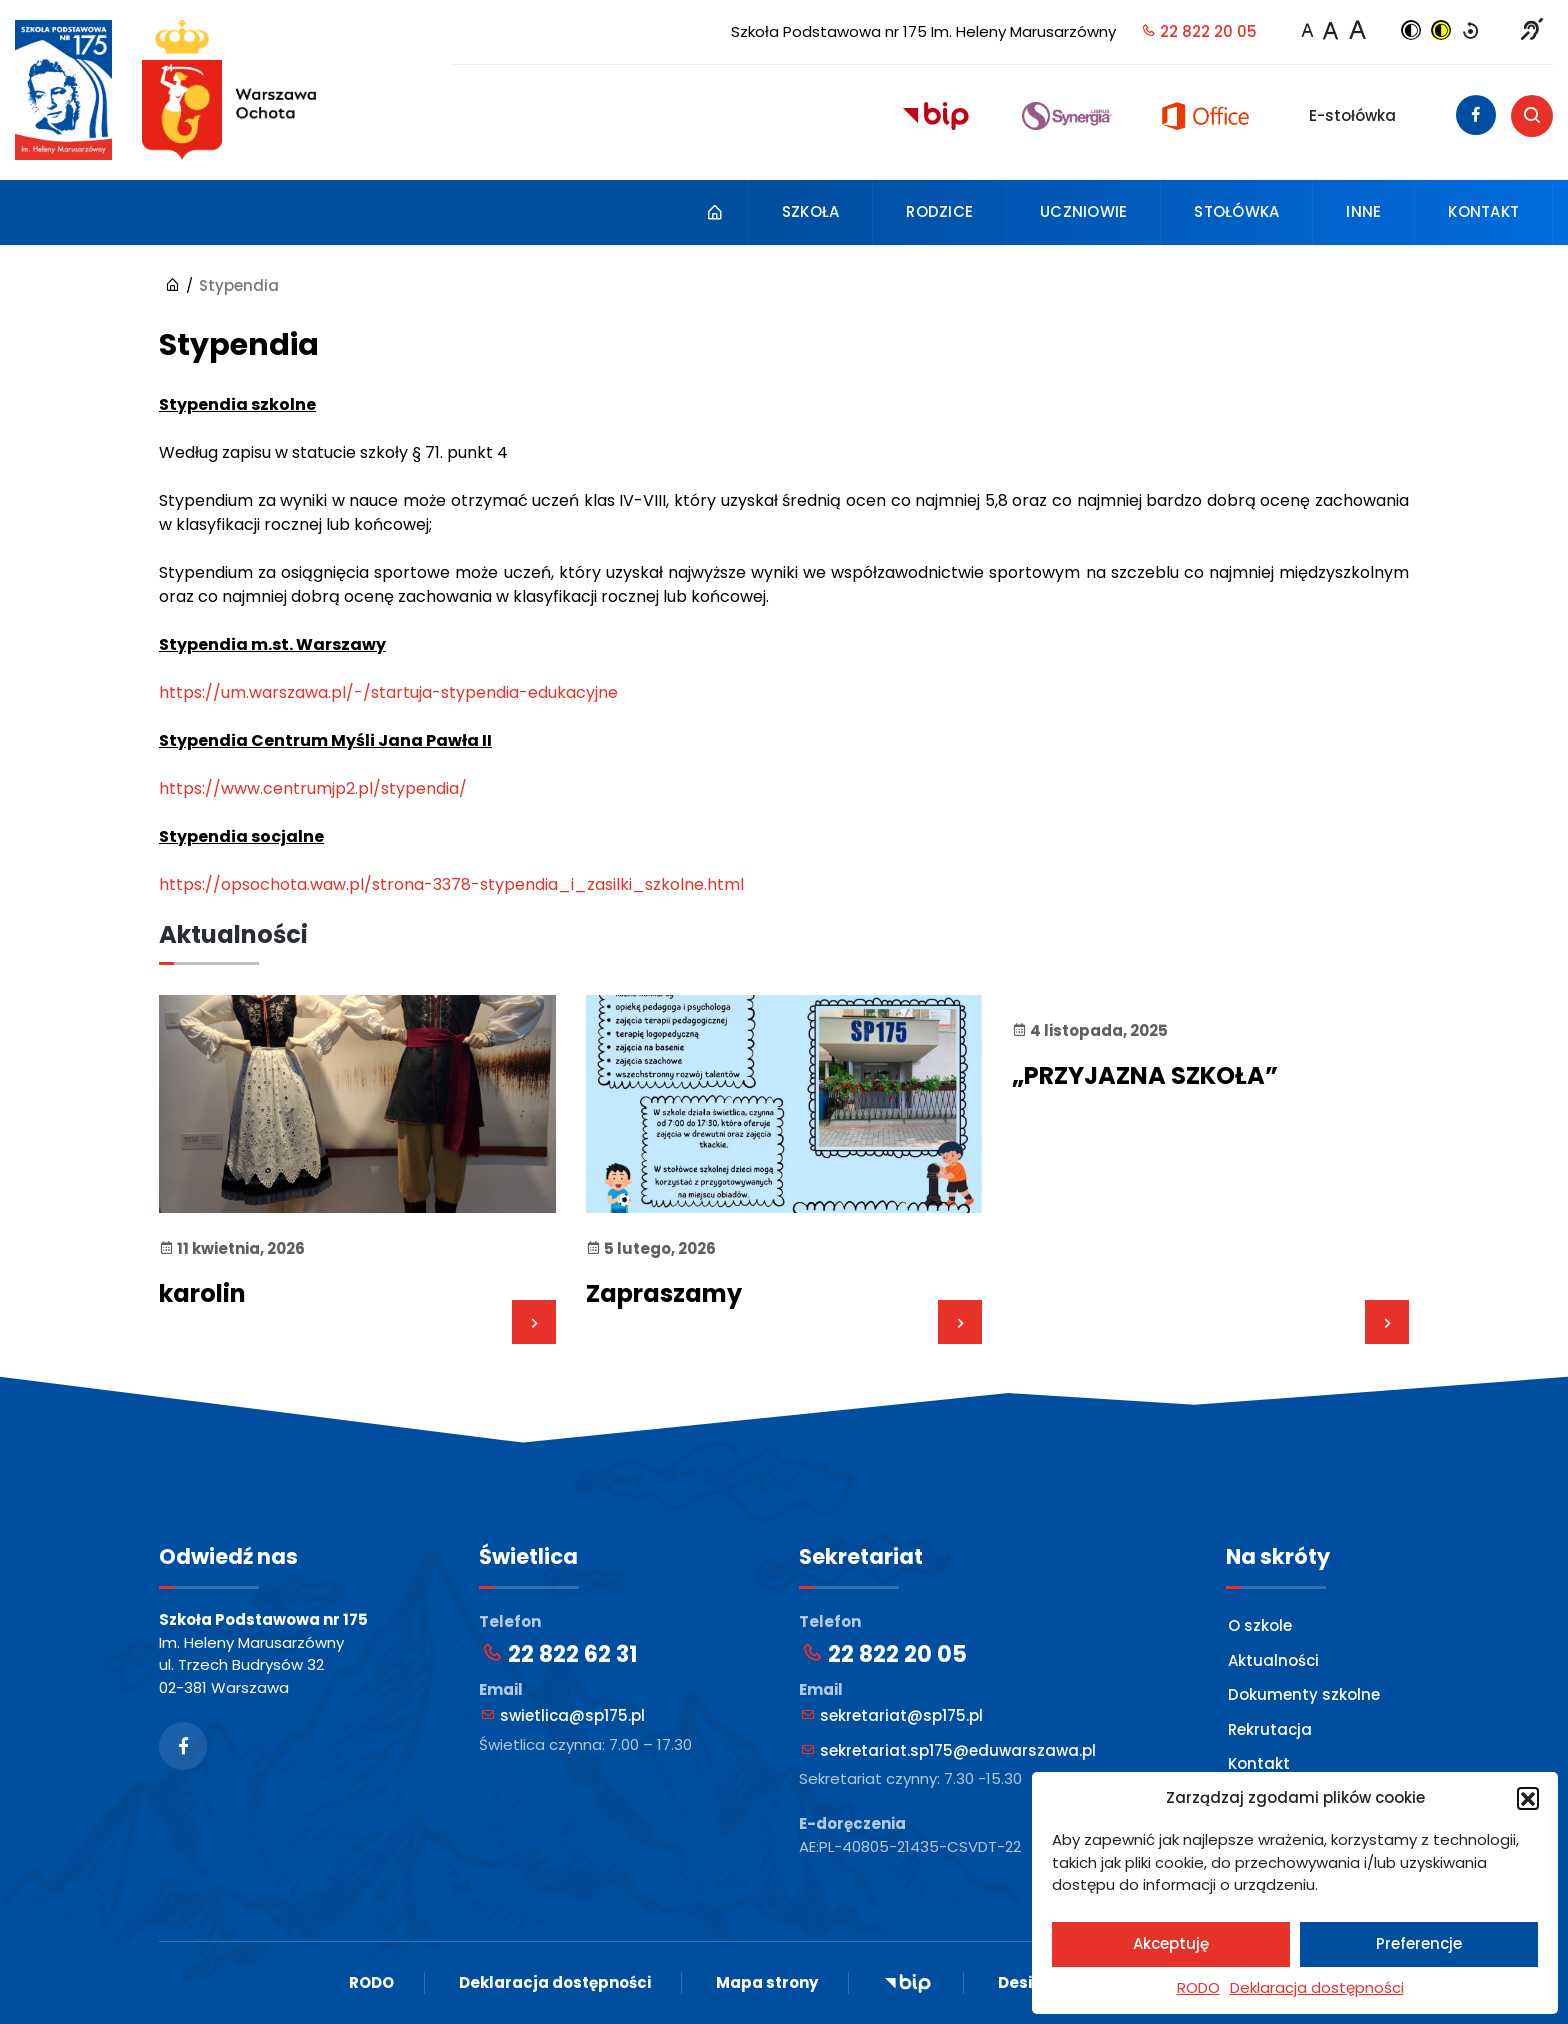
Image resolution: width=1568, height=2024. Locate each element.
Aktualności (1273, 1660)
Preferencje (1419, 1943)
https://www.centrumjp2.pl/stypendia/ (313, 788)
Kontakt (1483, 211)
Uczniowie (1083, 211)
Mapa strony (767, 1982)
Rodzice (939, 211)
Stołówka (1236, 211)
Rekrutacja (1270, 1729)
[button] (1528, 1798)
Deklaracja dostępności (1317, 1987)
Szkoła (811, 211)
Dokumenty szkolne (1304, 1694)
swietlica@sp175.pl (563, 1715)
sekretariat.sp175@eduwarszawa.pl (948, 1750)
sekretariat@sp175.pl (892, 1715)
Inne (1363, 211)
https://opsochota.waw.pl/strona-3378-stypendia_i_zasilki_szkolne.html (451, 884)
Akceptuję (1171, 1943)
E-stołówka (1352, 115)
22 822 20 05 (1199, 31)
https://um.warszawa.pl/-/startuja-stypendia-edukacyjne (388, 692)
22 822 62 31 (559, 1654)
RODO (1198, 1987)
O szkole (1260, 1625)
